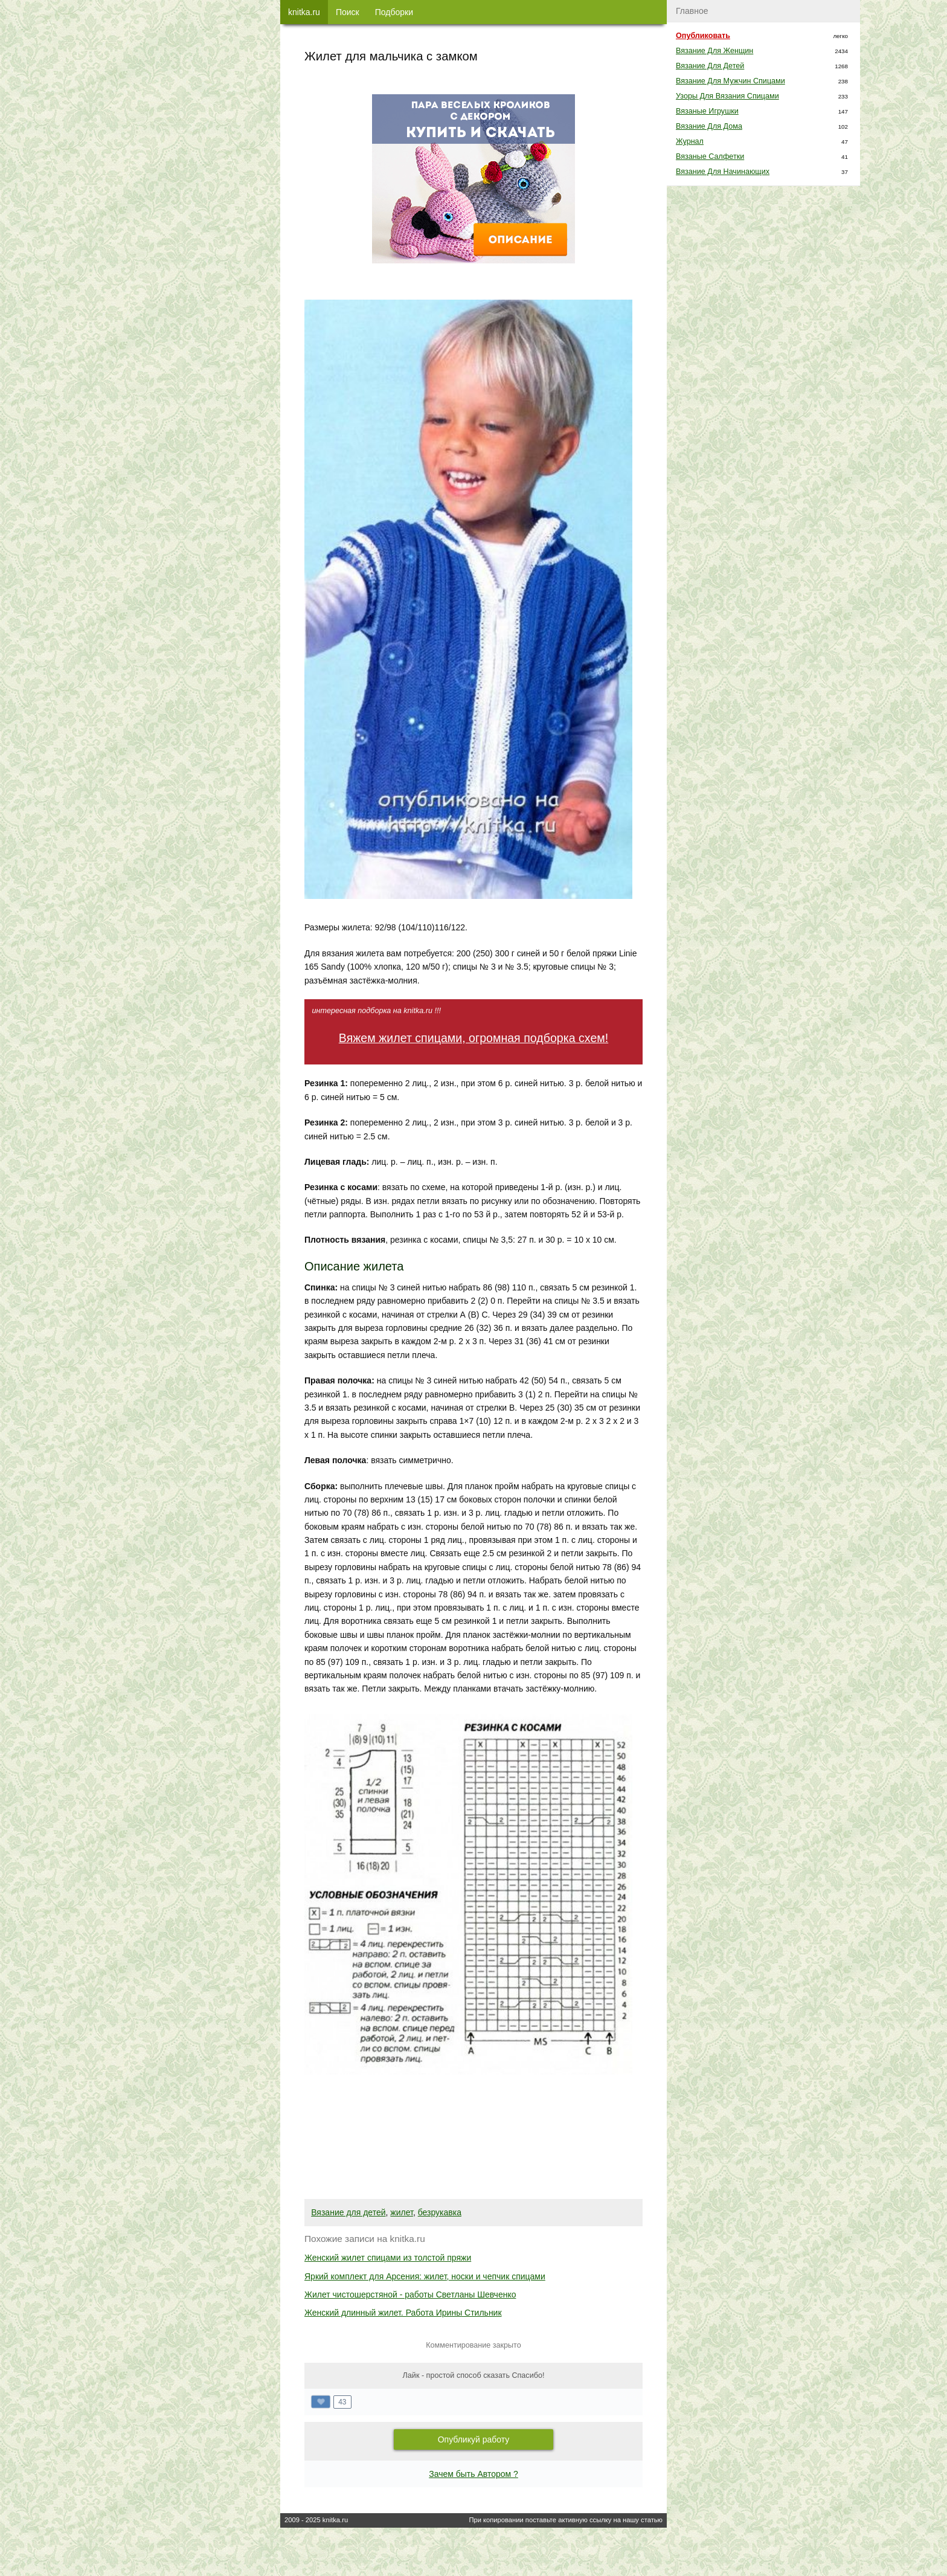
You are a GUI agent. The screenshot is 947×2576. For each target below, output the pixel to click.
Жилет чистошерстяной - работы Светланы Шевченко (410, 2294)
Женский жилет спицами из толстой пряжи (387, 2257)
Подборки (394, 12)
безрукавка (439, 2212)
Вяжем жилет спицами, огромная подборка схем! (473, 1038)
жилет (401, 2212)
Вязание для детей (348, 2212)
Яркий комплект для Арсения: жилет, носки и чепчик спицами (424, 2276)
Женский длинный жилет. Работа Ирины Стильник (403, 2312)
